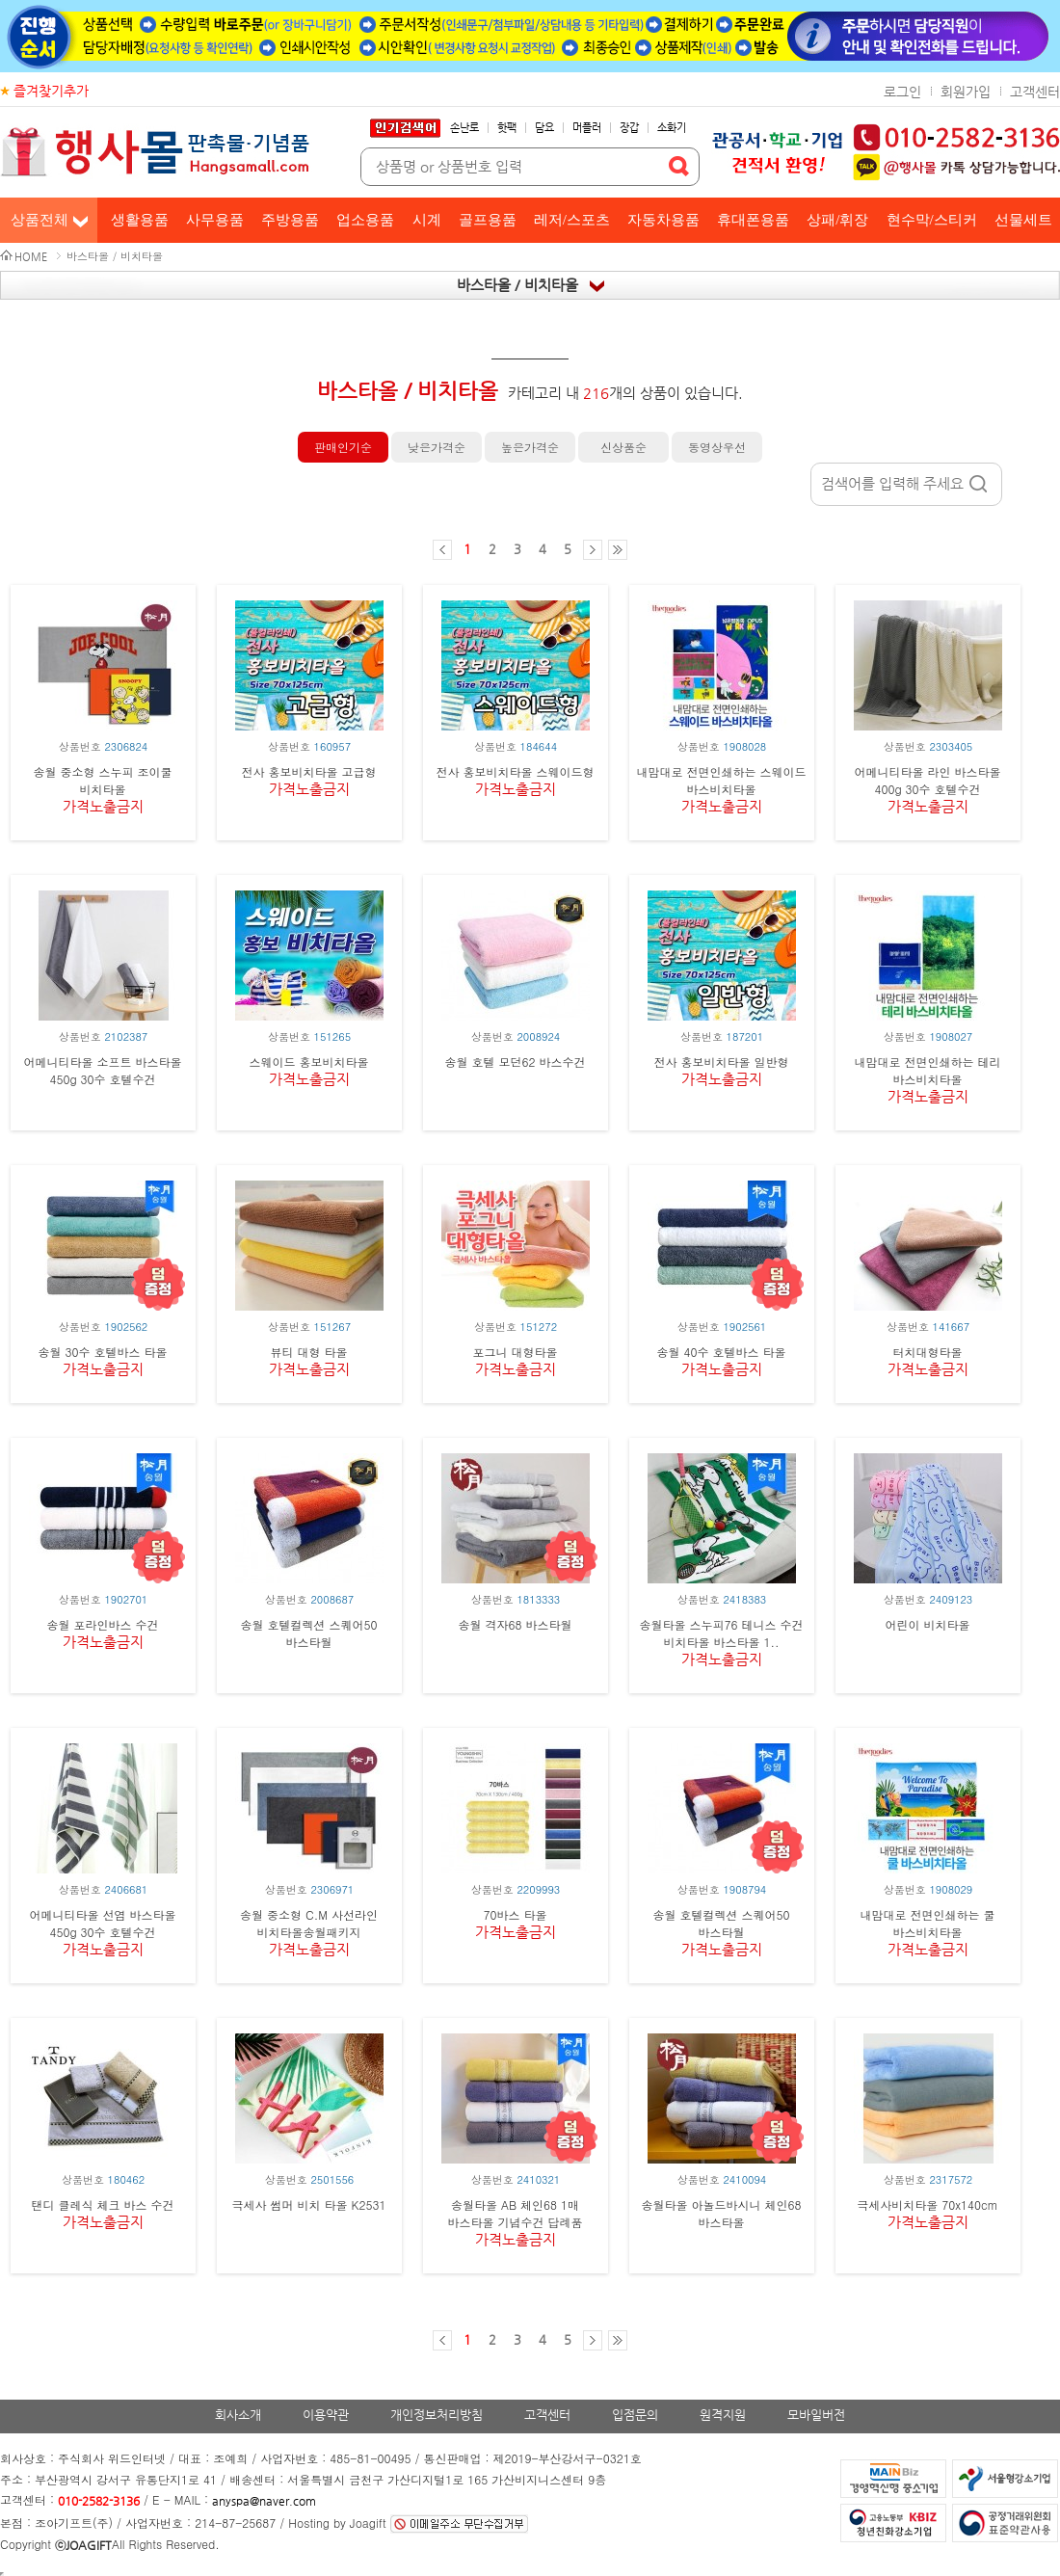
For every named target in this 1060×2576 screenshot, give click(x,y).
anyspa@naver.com (264, 2501)
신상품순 (623, 446)
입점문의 (635, 2414)
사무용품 (215, 219)
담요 (544, 127)
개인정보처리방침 (436, 2414)
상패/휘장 (837, 219)
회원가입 (966, 91)
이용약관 (326, 2414)
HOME (30, 257)
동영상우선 (717, 446)
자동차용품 (663, 219)
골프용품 (488, 219)
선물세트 (1023, 219)
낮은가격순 (436, 446)
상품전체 (39, 219)
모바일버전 (816, 2414)
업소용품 (365, 219)
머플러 (586, 127)
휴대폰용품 (753, 219)
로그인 (902, 91)
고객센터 (1035, 91)
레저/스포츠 (572, 219)
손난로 (464, 127)
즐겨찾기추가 (51, 90)
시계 (426, 219)
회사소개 (238, 2414)
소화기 (671, 127)
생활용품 (140, 219)
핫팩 (507, 127)
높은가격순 (530, 446)
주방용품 (290, 219)
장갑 (629, 127)
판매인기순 (343, 446)
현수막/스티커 (932, 219)
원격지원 (723, 2414)
